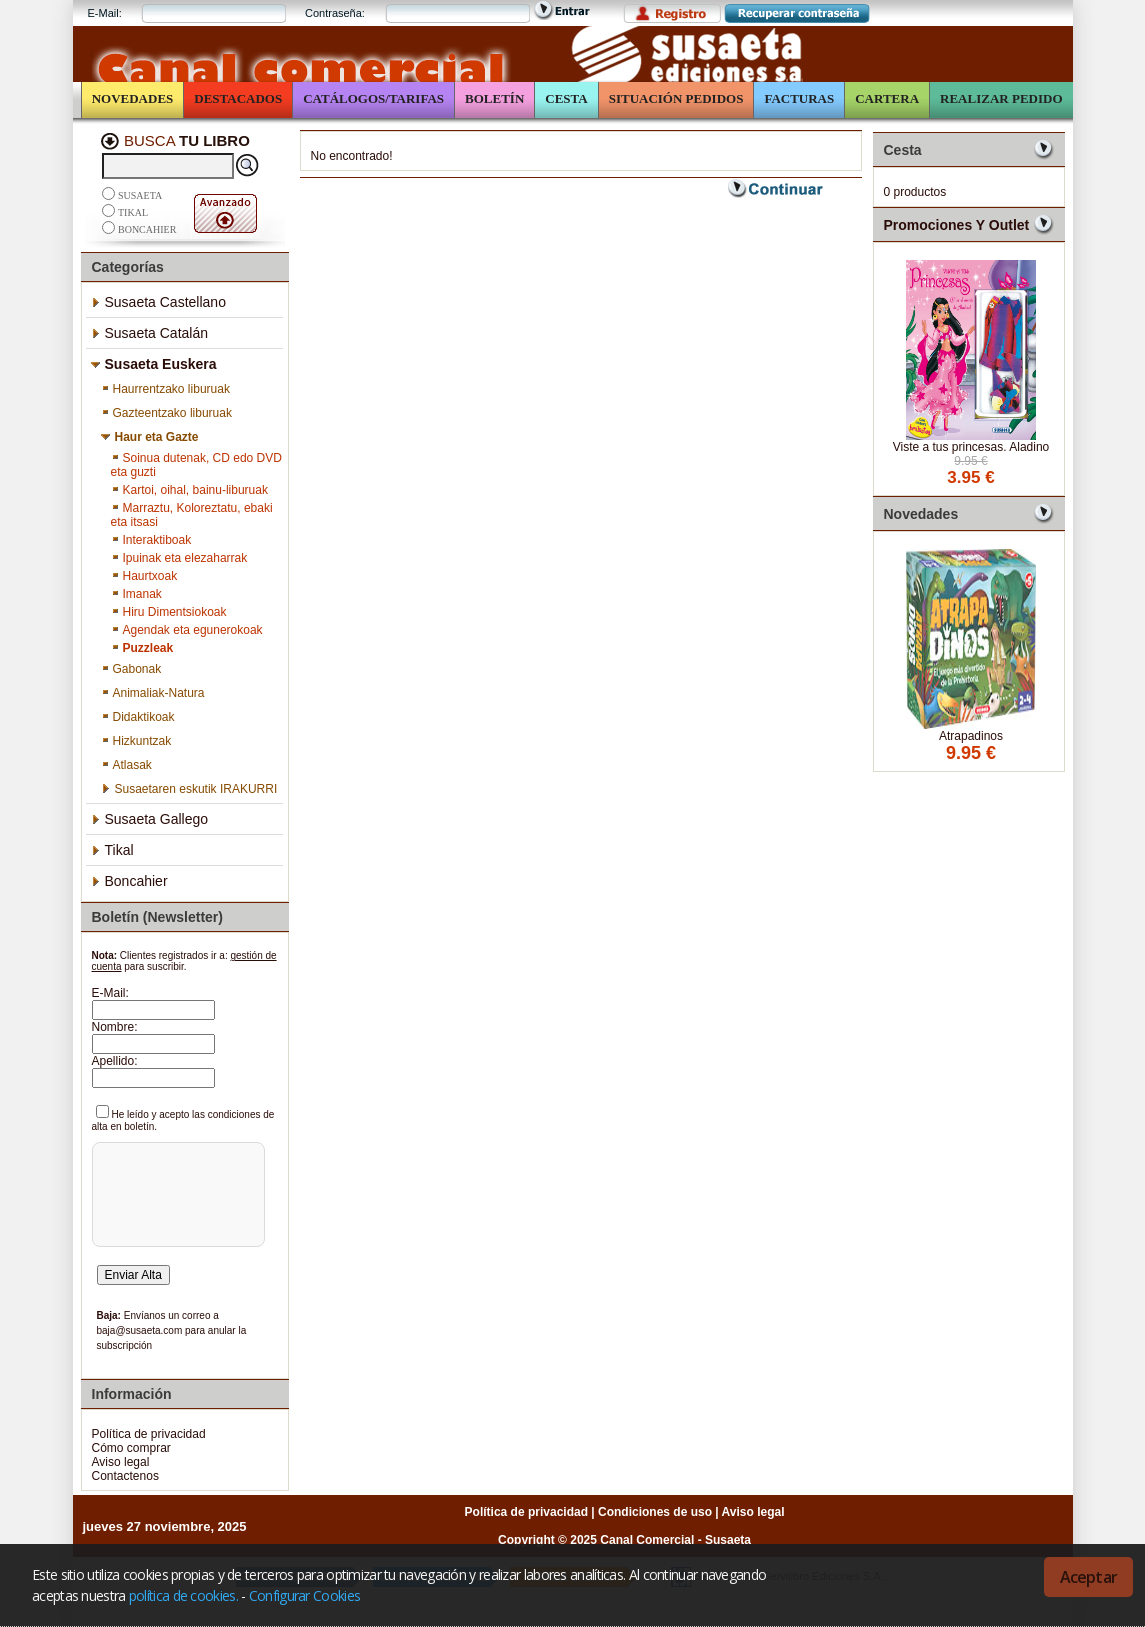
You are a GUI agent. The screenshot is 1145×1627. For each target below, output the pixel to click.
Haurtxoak (144, 576)
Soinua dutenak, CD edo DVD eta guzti (196, 465)
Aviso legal (121, 1462)
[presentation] (176, 1222)
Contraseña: (335, 13)
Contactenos (125, 1476)
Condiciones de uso (655, 1512)
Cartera (887, 98)
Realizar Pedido (1001, 98)
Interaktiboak (151, 540)
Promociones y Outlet (957, 225)
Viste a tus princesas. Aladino (971, 447)
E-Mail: (105, 13)
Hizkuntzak (136, 741)
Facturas (799, 98)
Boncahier (147, 229)
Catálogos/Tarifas (373, 98)
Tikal (133, 212)
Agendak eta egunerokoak (187, 630)
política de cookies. (183, 1595)
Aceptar (1088, 1577)
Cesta (566, 98)
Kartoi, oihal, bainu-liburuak (189, 490)
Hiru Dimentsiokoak (169, 612)
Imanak (136, 594)
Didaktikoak (138, 717)
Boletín (494, 98)
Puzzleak (142, 648)
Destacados (238, 98)
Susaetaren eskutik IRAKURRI (189, 789)
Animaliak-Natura (153, 693)
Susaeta (140, 195)
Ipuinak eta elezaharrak (179, 558)
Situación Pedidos (676, 98)
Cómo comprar (131, 1448)
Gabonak (131, 669)
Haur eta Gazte (150, 437)
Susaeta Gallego (150, 819)
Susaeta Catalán (150, 333)
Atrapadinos (971, 736)
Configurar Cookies (304, 1595)
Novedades (133, 98)
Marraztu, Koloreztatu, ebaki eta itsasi (192, 515)
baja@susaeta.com (140, 1330)
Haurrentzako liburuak (165, 389)
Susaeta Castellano (158, 302)
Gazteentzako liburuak (166, 413)
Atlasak (126, 765)
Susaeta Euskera (154, 364)
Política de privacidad (149, 1434)
